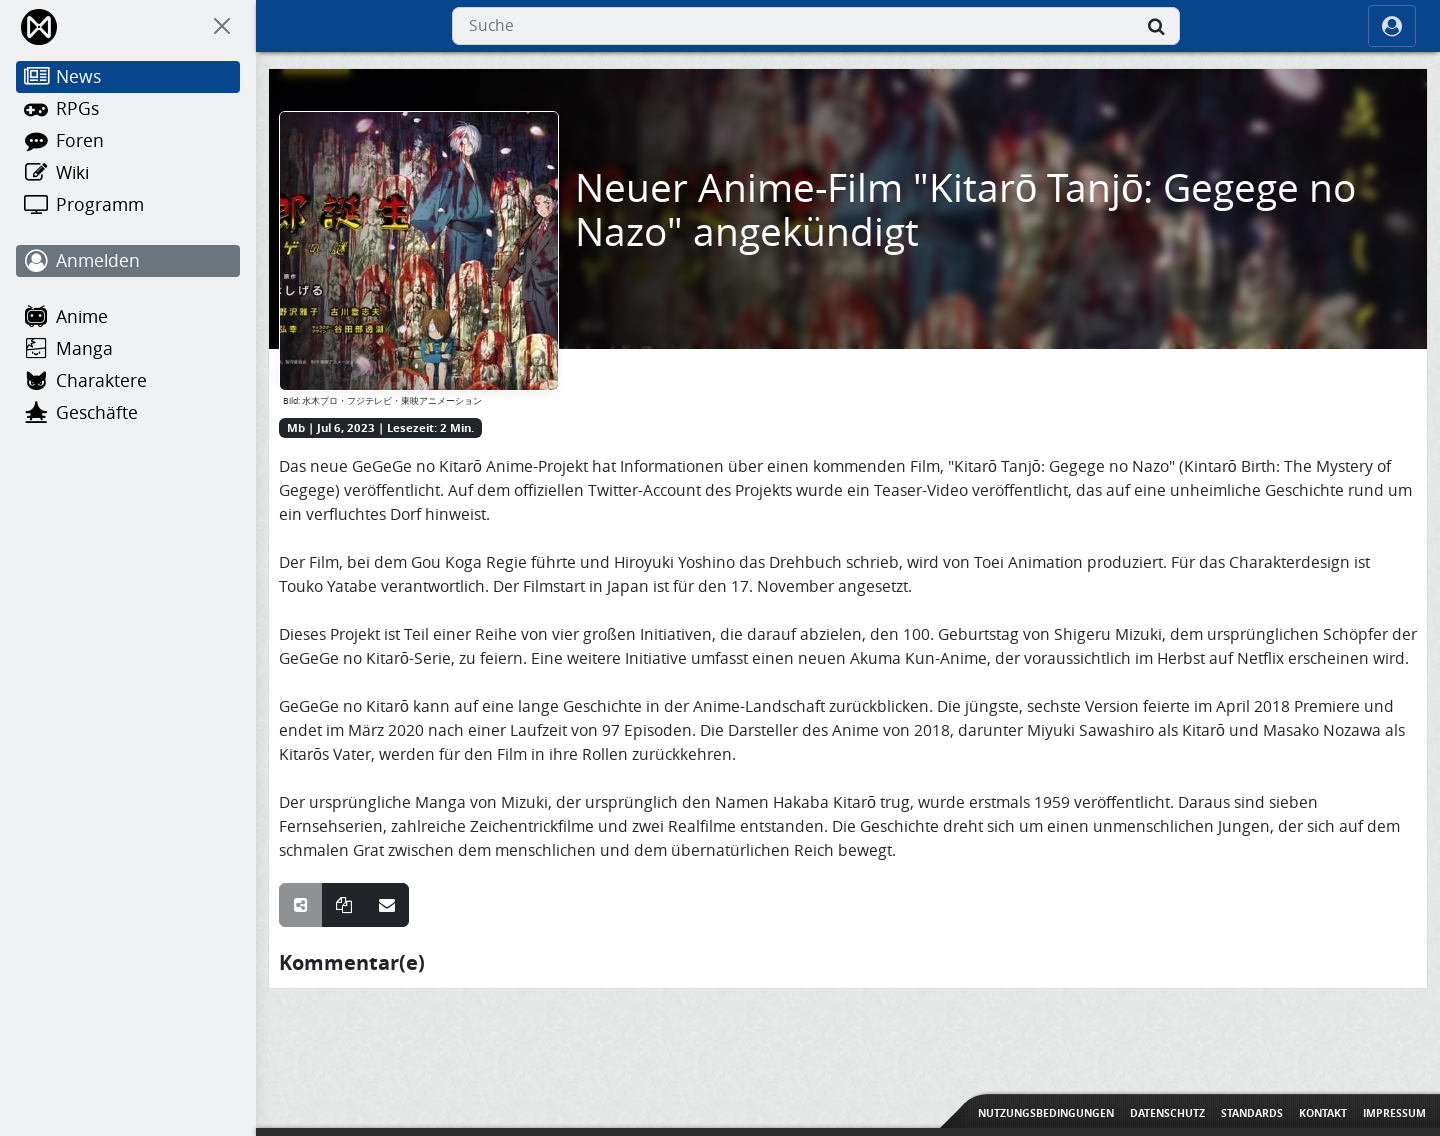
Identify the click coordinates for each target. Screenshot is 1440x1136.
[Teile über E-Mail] (387, 905)
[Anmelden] (128, 261)
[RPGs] (128, 109)
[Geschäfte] (128, 413)
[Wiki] (128, 173)
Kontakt (1323, 1113)
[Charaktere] (128, 381)
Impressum (1394, 1113)
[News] (128, 77)
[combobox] (816, 26)
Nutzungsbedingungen (1046, 1113)
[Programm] (128, 205)
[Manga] (128, 349)
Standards (1252, 1113)
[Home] (40, 26)
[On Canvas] (222, 26)
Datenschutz (1167, 1113)
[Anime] (128, 317)
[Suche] (1156, 26)
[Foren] (128, 141)
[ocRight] (1392, 26)
